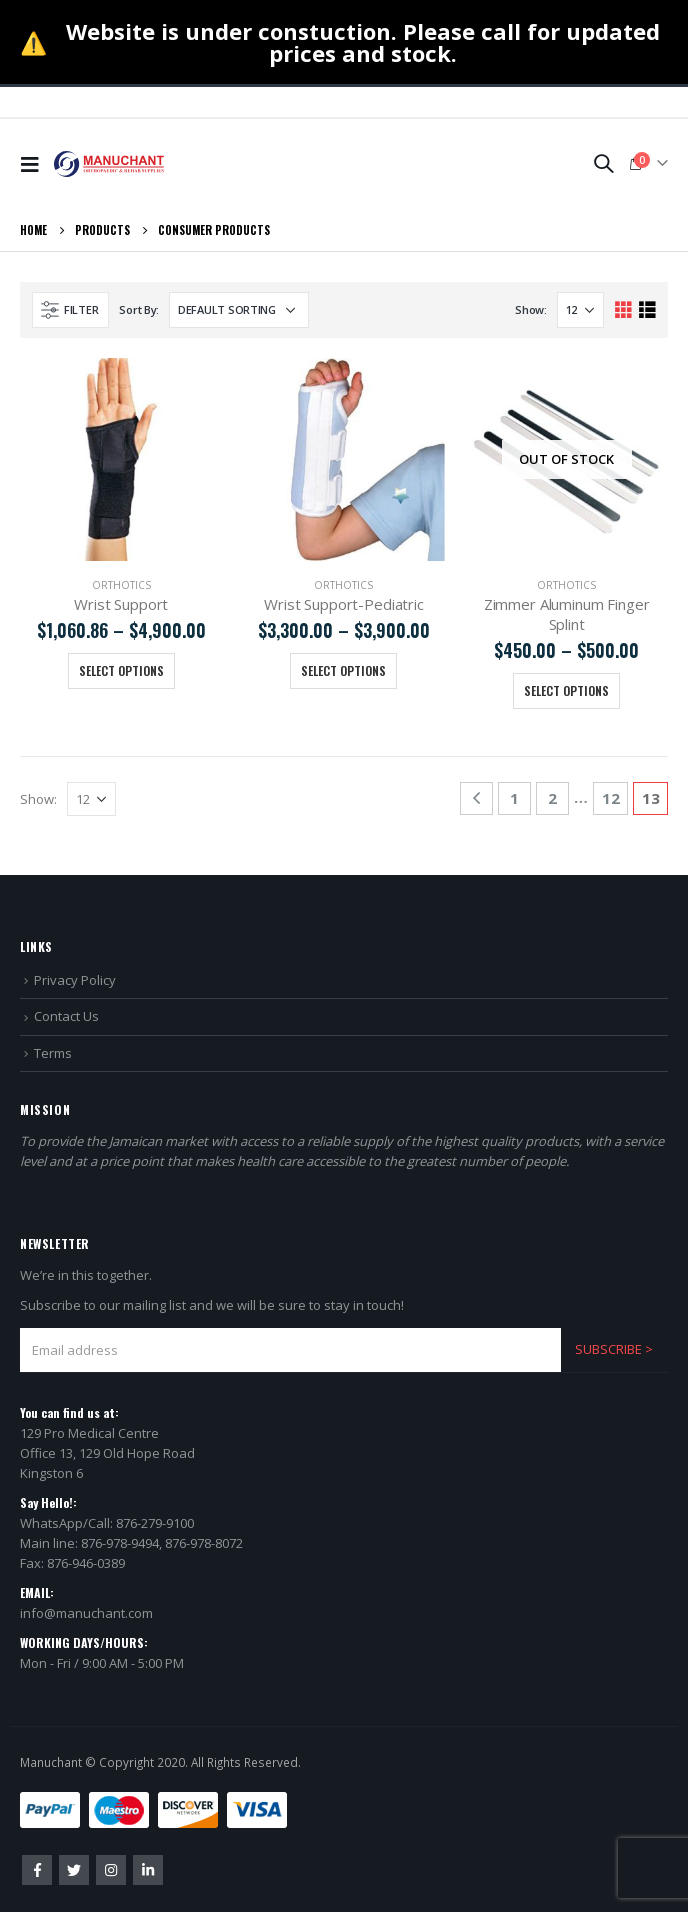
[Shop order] (239, 310)
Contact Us (66, 1016)
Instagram (111, 1870)
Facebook (37, 1870)
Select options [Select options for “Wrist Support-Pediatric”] (343, 670)
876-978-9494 (120, 1543)
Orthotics (121, 585)
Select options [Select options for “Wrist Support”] (121, 670)
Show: (531, 309)
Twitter (74, 1870)
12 (611, 798)
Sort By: (139, 309)
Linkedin (148, 1870)
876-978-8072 (204, 1543)
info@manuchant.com (86, 1613)
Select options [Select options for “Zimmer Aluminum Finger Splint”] (566, 690)
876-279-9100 (155, 1523)
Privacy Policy (75, 980)
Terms (53, 1053)
